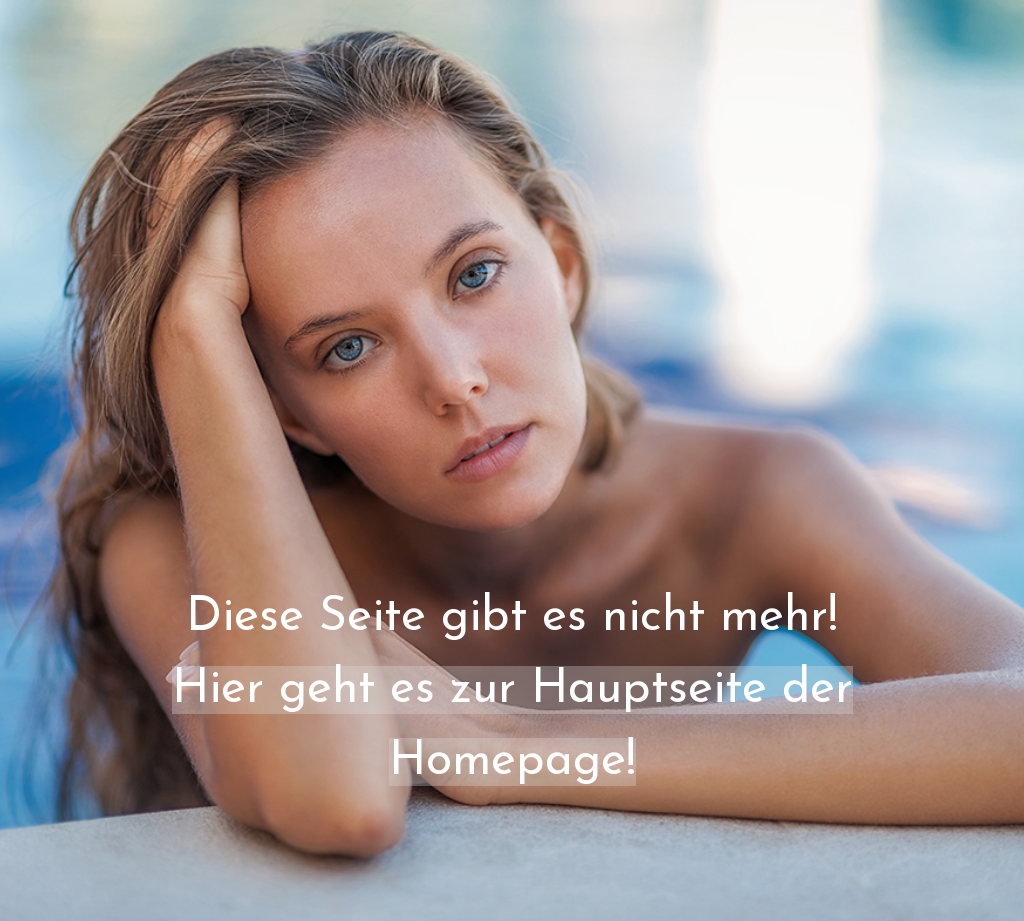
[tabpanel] (512, 510)
